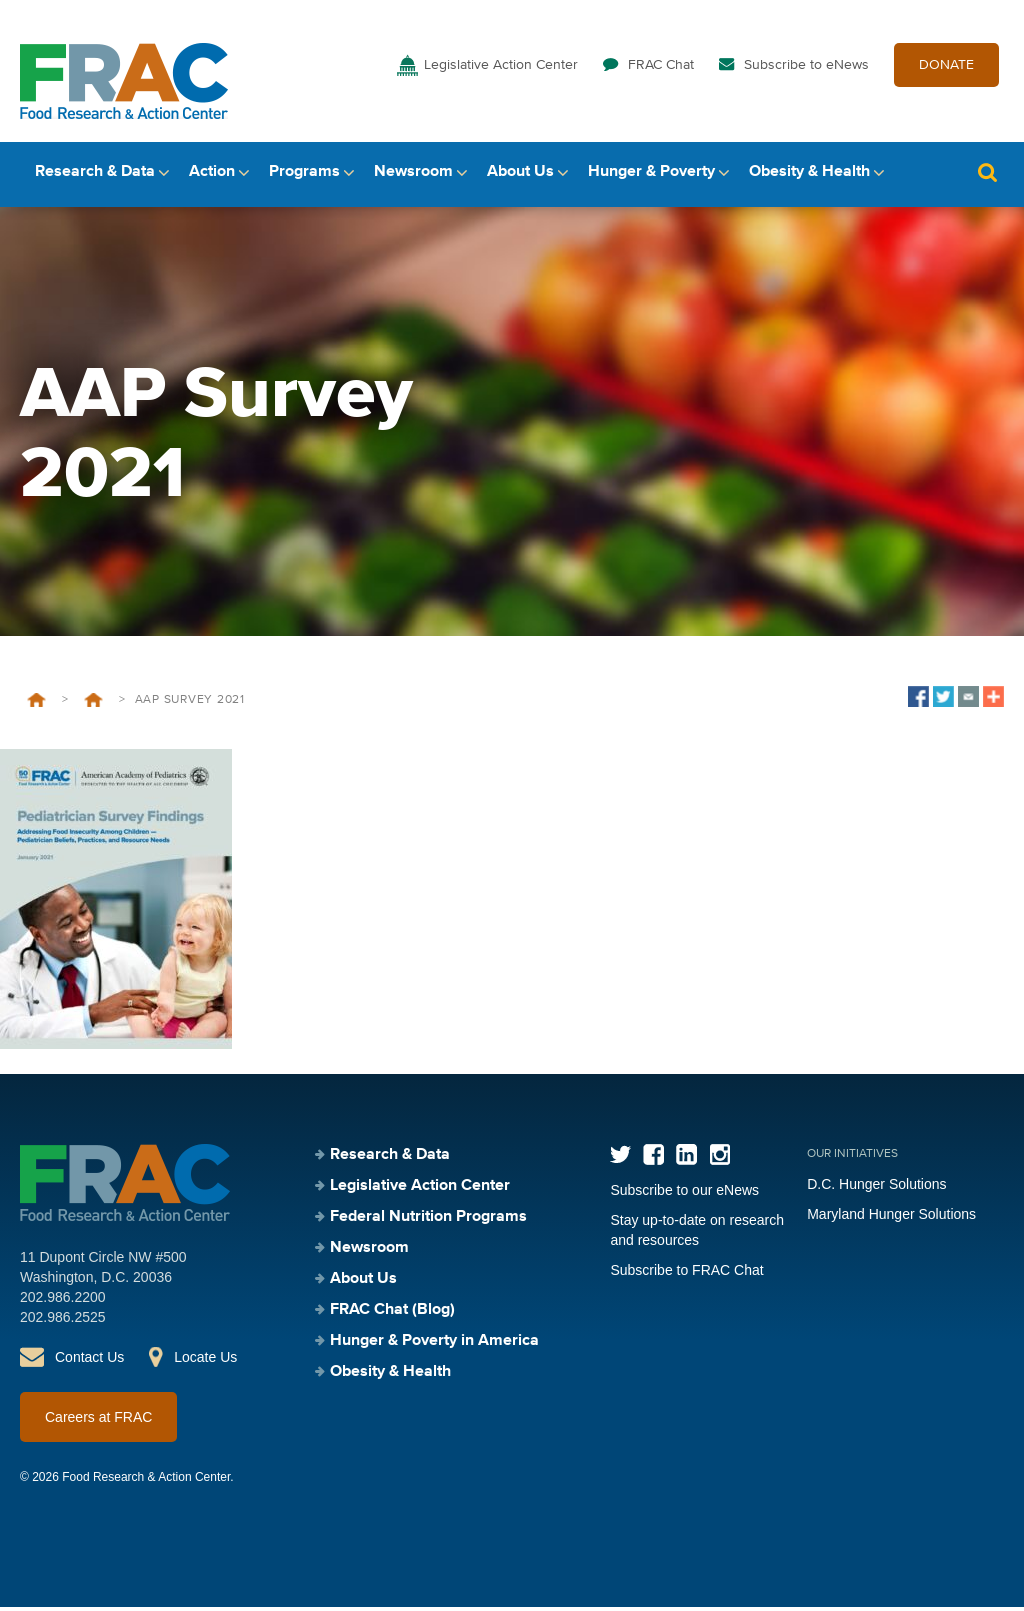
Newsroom (413, 177)
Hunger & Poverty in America (434, 1345)
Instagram (719, 1158)
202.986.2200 (63, 1301)
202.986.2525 (63, 1321)
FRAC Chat (661, 68)
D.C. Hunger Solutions (876, 1188)
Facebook (653, 1158)
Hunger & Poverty (651, 177)
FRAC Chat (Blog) (392, 1314)
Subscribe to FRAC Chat (686, 1274)
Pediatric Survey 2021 (93, 704)
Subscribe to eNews (806, 68)
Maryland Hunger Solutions (891, 1218)
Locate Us (205, 1361)
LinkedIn (686, 1158)
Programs (304, 177)
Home (36, 704)
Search (987, 177)
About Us (520, 177)
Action (212, 177)
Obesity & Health (809, 177)
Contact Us (89, 1361)
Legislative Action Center (501, 68)
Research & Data (95, 177)
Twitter (620, 1158)
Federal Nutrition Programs (428, 1221)
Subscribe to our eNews (684, 1194)
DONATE (946, 68)
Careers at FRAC (98, 1421)
